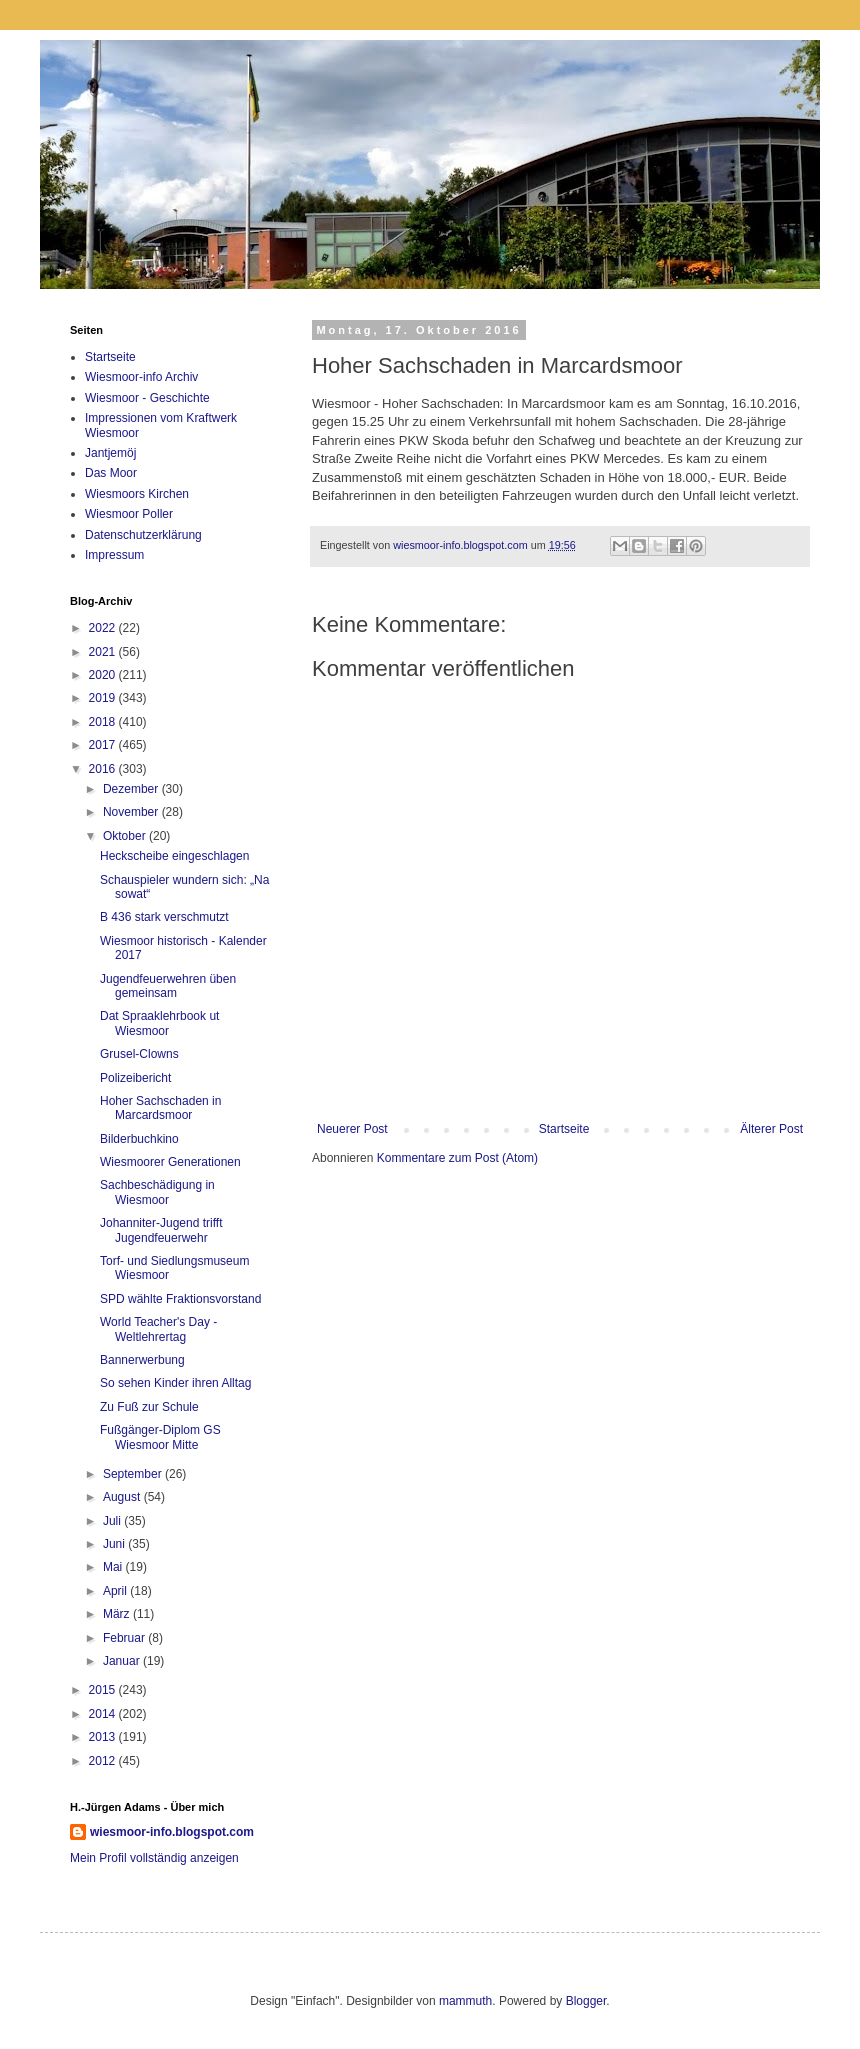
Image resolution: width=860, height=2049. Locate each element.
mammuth (465, 2001)
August (123, 1497)
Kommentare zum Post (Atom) (457, 1158)
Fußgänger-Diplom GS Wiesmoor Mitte (160, 1437)
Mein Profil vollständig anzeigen (154, 1858)
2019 (104, 698)
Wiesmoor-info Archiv (141, 377)
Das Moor (111, 473)
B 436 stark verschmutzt (164, 917)
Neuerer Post (352, 1129)
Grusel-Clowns (139, 1054)
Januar (123, 1661)
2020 (104, 675)
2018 (104, 722)
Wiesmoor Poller (129, 514)
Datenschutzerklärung (143, 535)
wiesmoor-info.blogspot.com (172, 1832)
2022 (104, 628)
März (118, 1614)
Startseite (564, 1129)
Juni (115, 1544)
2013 (104, 1737)
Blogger (586, 2001)
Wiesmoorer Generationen (170, 1162)
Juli (113, 1521)
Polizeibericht (135, 1078)
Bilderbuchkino (139, 1139)
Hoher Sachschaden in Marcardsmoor (160, 1108)
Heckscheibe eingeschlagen (174, 856)
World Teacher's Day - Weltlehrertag (158, 1329)
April (116, 1591)
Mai (114, 1567)
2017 (104, 745)
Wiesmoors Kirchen (137, 494)
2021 (104, 652)
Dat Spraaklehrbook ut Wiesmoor (159, 1023)
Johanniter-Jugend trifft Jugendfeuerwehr (161, 1230)
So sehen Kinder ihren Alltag (175, 1383)
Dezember (132, 789)
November (132, 812)
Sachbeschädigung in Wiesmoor (157, 1192)
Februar (125, 1638)
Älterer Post (771, 1129)
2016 (104, 769)
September (134, 1474)
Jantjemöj (110, 453)
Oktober (126, 836)
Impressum (114, 555)
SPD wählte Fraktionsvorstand (180, 1299)
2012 (104, 1761)
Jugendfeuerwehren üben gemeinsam (168, 986)
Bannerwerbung (142, 1360)
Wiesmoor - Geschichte (147, 398)
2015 (104, 1690)
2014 (104, 1714)
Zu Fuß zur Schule (149, 1407)
